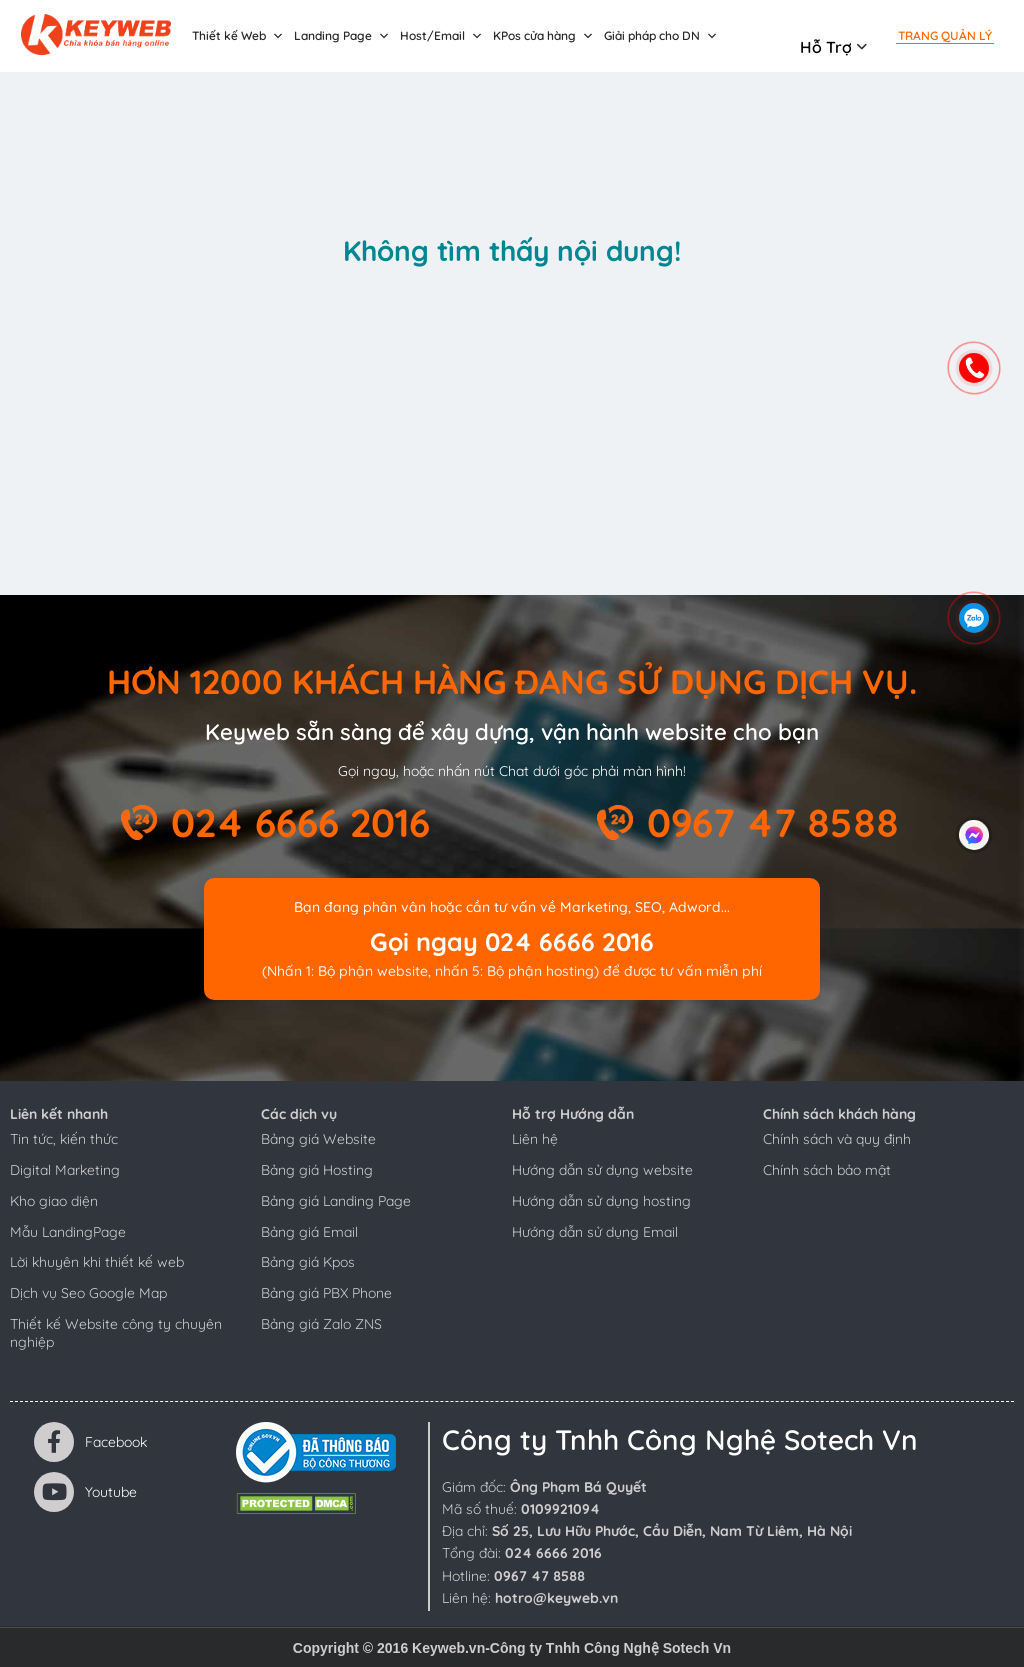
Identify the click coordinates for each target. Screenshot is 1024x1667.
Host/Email (441, 35)
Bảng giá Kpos (308, 1262)
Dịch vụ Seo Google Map (88, 1293)
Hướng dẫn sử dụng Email (595, 1232)
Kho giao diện (54, 1201)
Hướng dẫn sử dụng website (602, 1170)
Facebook (90, 1442)
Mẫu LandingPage (68, 1232)
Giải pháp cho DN (661, 35)
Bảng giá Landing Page (336, 1201)
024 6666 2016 (300, 822)
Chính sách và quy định (837, 1139)
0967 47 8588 (773, 822)
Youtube (85, 1492)
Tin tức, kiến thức (64, 1139)
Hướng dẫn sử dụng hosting (601, 1201)
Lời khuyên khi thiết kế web (97, 1262)
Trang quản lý (945, 35)
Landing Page (342, 35)
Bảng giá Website (318, 1139)
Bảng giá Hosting (317, 1170)
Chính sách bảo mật (827, 1170)
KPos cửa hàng (543, 35)
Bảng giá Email (309, 1232)
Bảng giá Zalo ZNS (321, 1324)
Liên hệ (535, 1139)
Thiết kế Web (238, 35)
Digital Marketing (65, 1170)
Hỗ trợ (826, 47)
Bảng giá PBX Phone (326, 1293)
